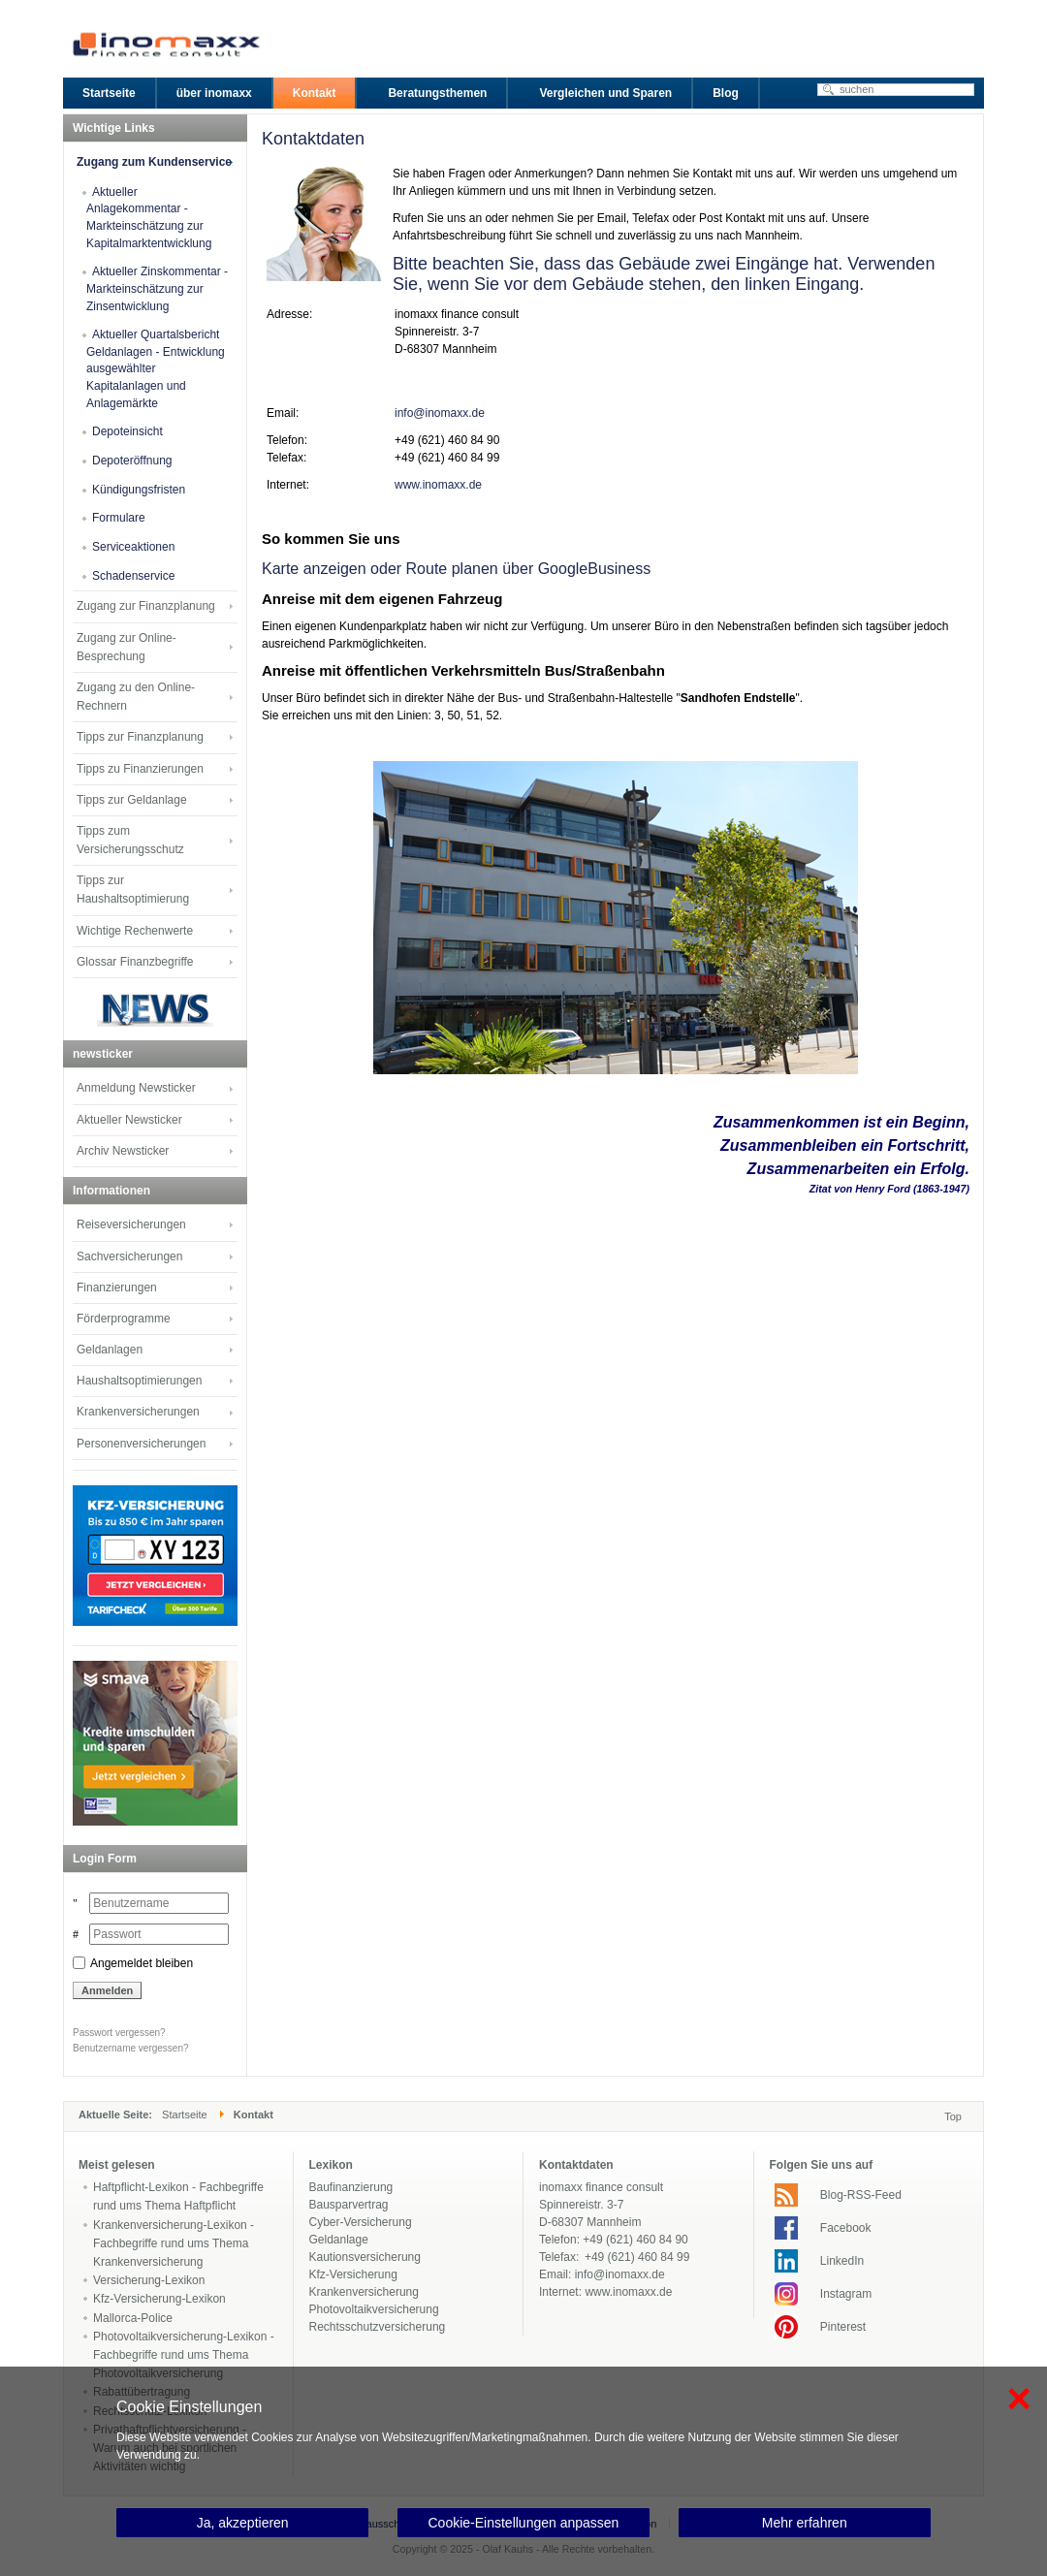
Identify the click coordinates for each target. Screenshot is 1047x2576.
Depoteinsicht (127, 431)
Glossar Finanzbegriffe (135, 962)
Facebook (846, 2228)
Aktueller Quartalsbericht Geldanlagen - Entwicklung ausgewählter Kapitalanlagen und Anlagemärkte (155, 369)
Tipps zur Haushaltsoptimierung (133, 890)
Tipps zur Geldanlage (132, 800)
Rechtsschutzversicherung (377, 2327)
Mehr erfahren (804, 2522)
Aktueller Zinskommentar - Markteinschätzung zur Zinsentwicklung (157, 288)
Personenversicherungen (141, 1443)
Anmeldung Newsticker (136, 1088)
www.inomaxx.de (438, 485)
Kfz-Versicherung (353, 2274)
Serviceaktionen (133, 547)
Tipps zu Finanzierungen (140, 769)
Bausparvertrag (349, 2204)
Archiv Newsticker (123, 1151)
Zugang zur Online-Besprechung (126, 647)
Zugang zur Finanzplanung (146, 606)
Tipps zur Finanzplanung (140, 737)
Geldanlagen (110, 1349)
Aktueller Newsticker (129, 1120)
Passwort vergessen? (119, 2032)
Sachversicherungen (129, 1256)
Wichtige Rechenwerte (135, 931)
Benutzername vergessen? (131, 2048)
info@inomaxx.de (440, 413)
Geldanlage (338, 2239)
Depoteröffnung (132, 460)
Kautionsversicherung (365, 2257)
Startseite (184, 2114)
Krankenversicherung (364, 2292)
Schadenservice (133, 576)
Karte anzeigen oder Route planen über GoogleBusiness (456, 568)
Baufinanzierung (351, 2187)
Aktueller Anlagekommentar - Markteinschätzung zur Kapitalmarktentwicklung (148, 217)
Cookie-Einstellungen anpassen (523, 2522)
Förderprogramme (124, 1318)
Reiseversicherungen (131, 1224)
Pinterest (843, 2327)
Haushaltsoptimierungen (139, 1380)
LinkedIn (842, 2261)
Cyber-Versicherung (360, 2222)
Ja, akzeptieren (243, 2522)
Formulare (118, 518)
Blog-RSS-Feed (861, 2195)
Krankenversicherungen (138, 1411)
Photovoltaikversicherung (374, 2309)
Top (953, 2116)
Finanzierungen (117, 1287)
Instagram (846, 2294)
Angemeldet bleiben (141, 1963)
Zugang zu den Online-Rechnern (136, 697)
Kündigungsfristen (138, 489)
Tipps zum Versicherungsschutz (130, 840)
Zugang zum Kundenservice (154, 162)
